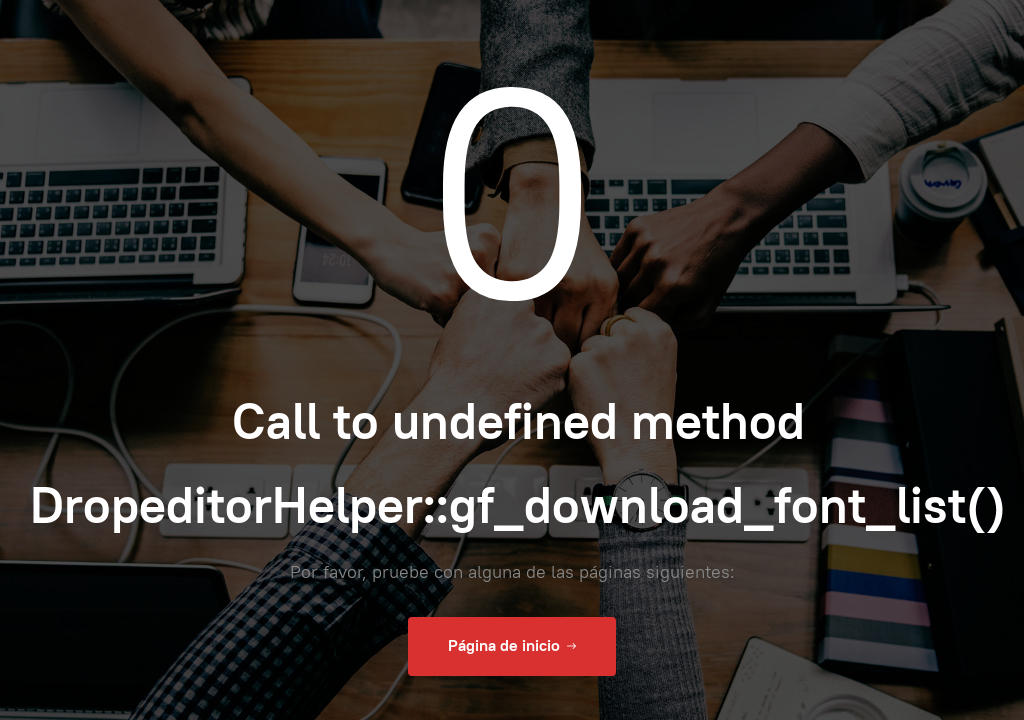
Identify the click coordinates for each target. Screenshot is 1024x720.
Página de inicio (512, 646)
